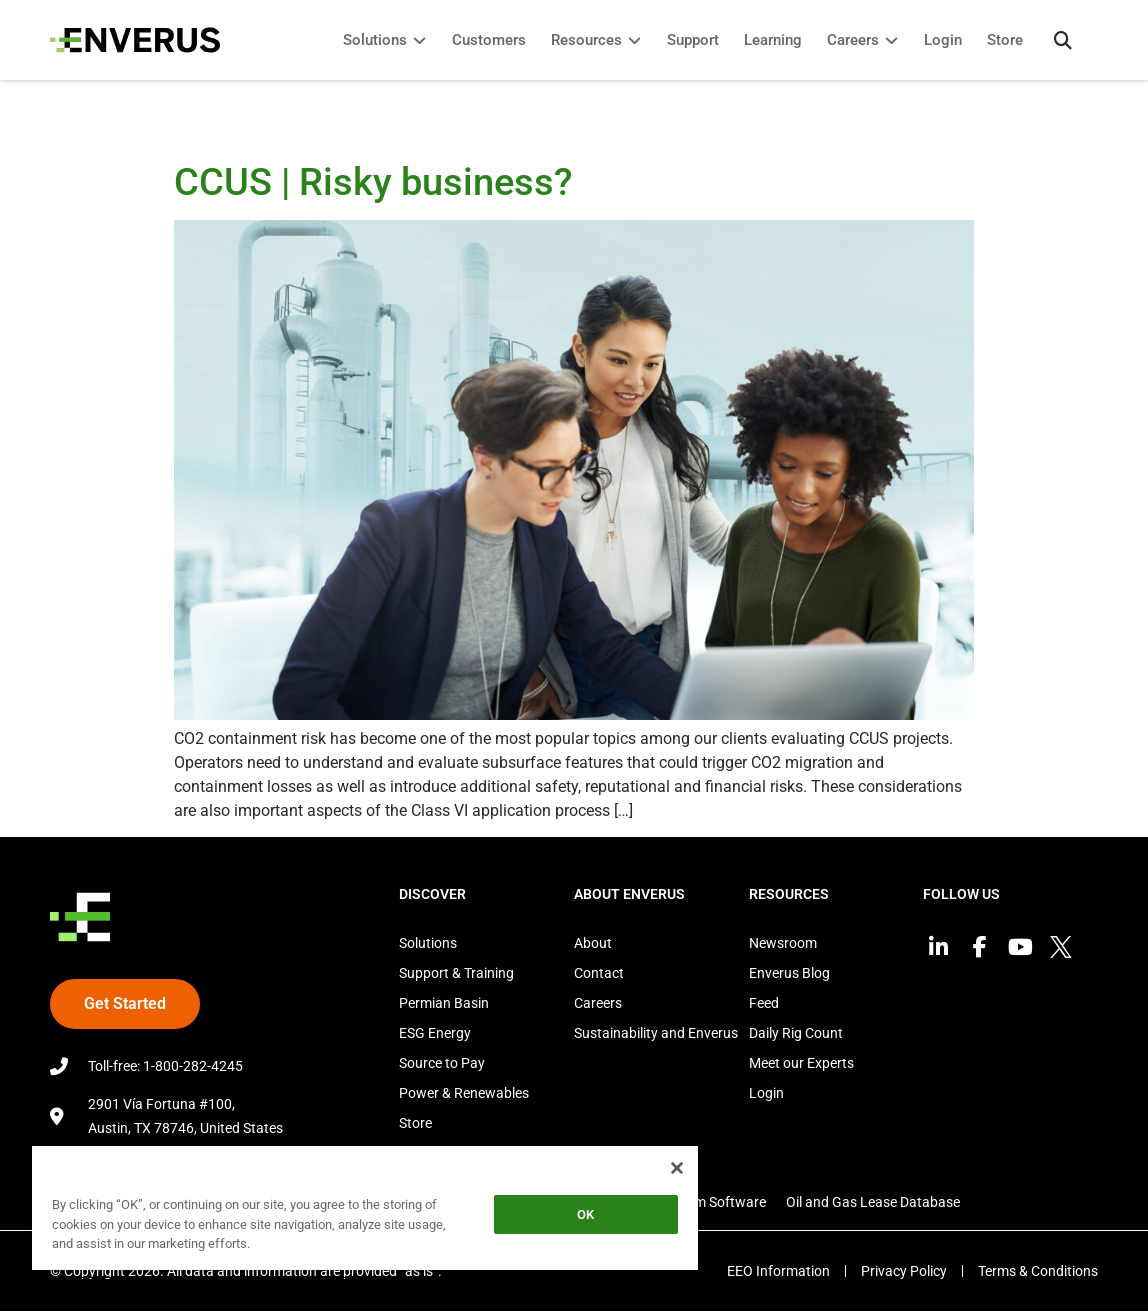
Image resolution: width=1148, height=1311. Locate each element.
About (593, 943)
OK (585, 1214)
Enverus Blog (789, 973)
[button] (1063, 40)
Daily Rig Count (796, 1033)
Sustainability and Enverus (656, 1033)
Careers (598, 1003)
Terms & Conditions (1038, 1271)
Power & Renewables (464, 1093)
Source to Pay (442, 1063)
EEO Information (778, 1271)
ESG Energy (435, 1033)
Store (415, 1123)
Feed (764, 1003)
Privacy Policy (904, 1271)
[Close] (677, 1168)
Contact (599, 973)
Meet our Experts (801, 1063)
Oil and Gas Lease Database (873, 1202)
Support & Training (456, 973)
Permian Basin (444, 1003)
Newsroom (783, 943)
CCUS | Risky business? (377, 182)
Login (766, 1093)
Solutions (428, 943)
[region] (365, 1211)
